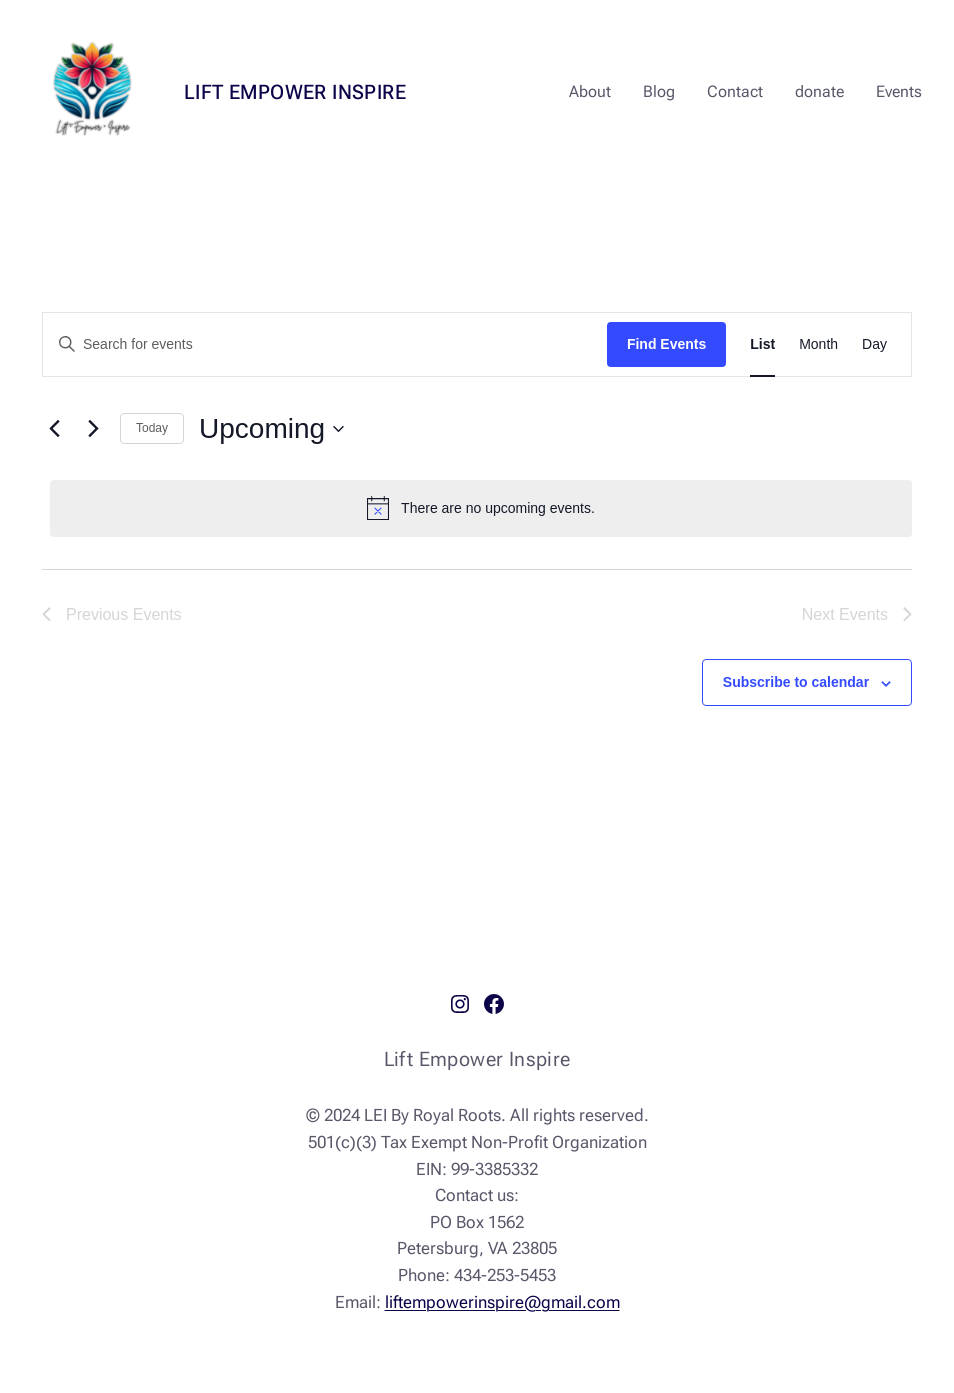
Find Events (666, 344)
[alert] (481, 508)
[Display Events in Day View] (874, 344)
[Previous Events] (54, 429)
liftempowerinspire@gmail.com (502, 1302)
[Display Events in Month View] (818, 344)
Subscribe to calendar (796, 682)
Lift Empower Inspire (295, 92)
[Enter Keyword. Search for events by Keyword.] (325, 344)
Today (152, 428)
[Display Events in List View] (762, 344)
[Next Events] (93, 429)
